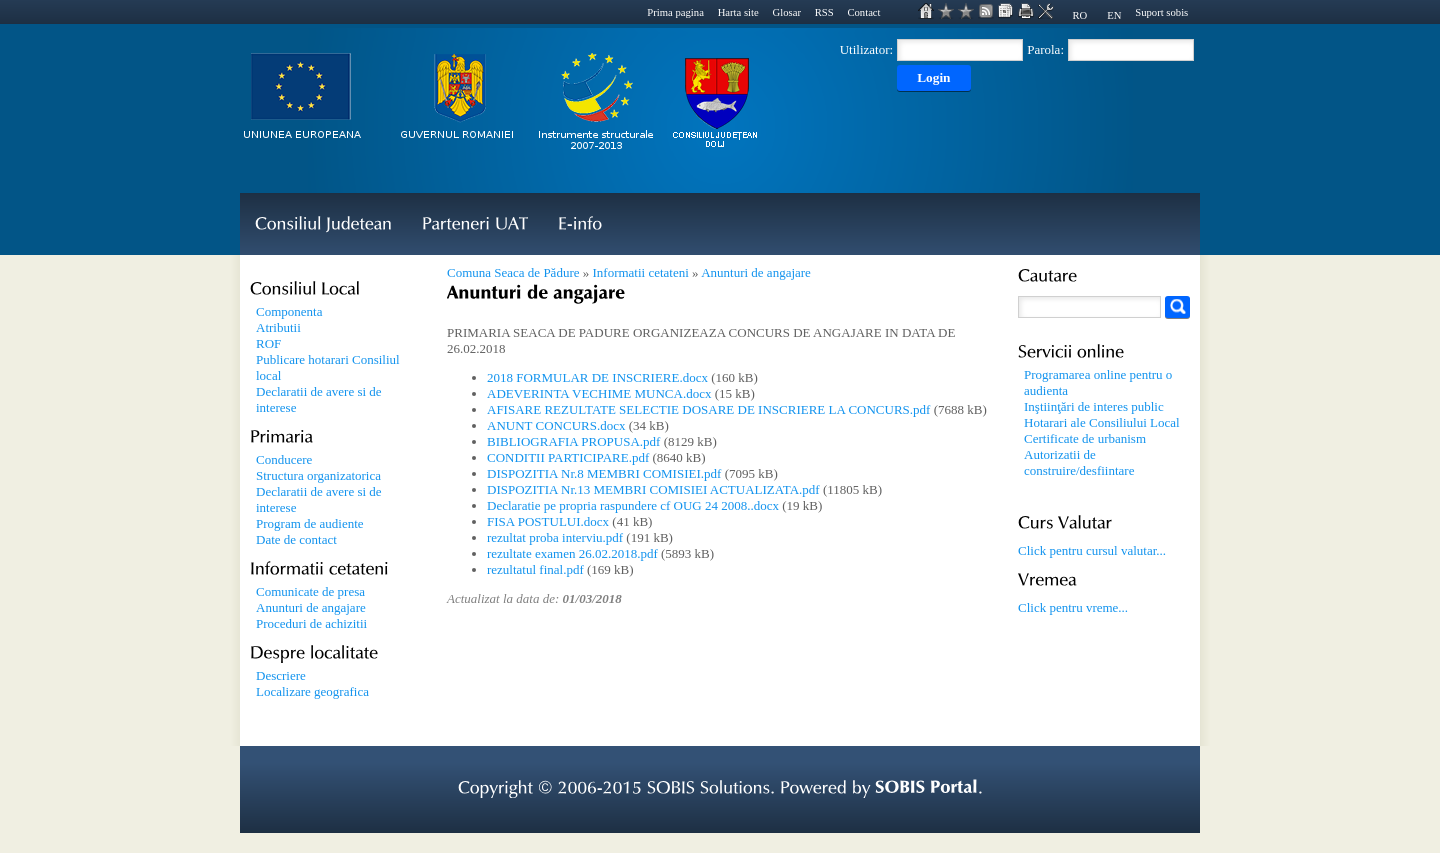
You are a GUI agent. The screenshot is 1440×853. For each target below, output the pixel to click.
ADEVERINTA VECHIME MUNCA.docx (599, 393)
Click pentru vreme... (1073, 607)
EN (1114, 15)
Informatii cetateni (640, 272)
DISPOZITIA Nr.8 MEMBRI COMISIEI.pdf (604, 473)
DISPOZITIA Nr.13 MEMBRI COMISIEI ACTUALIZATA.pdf (653, 489)
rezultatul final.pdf (535, 569)
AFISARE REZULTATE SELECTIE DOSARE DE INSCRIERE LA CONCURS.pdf (708, 409)
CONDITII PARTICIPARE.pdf (568, 457)
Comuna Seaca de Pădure (513, 272)
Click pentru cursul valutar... (1092, 550)
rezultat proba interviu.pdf (555, 537)
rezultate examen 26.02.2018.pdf (572, 553)
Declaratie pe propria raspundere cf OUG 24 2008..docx (633, 505)
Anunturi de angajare (756, 272)
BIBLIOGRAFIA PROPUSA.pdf (573, 441)
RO (1079, 15)
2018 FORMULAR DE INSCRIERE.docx (597, 377)
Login (933, 77)
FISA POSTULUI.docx (548, 521)
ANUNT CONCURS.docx (556, 425)
